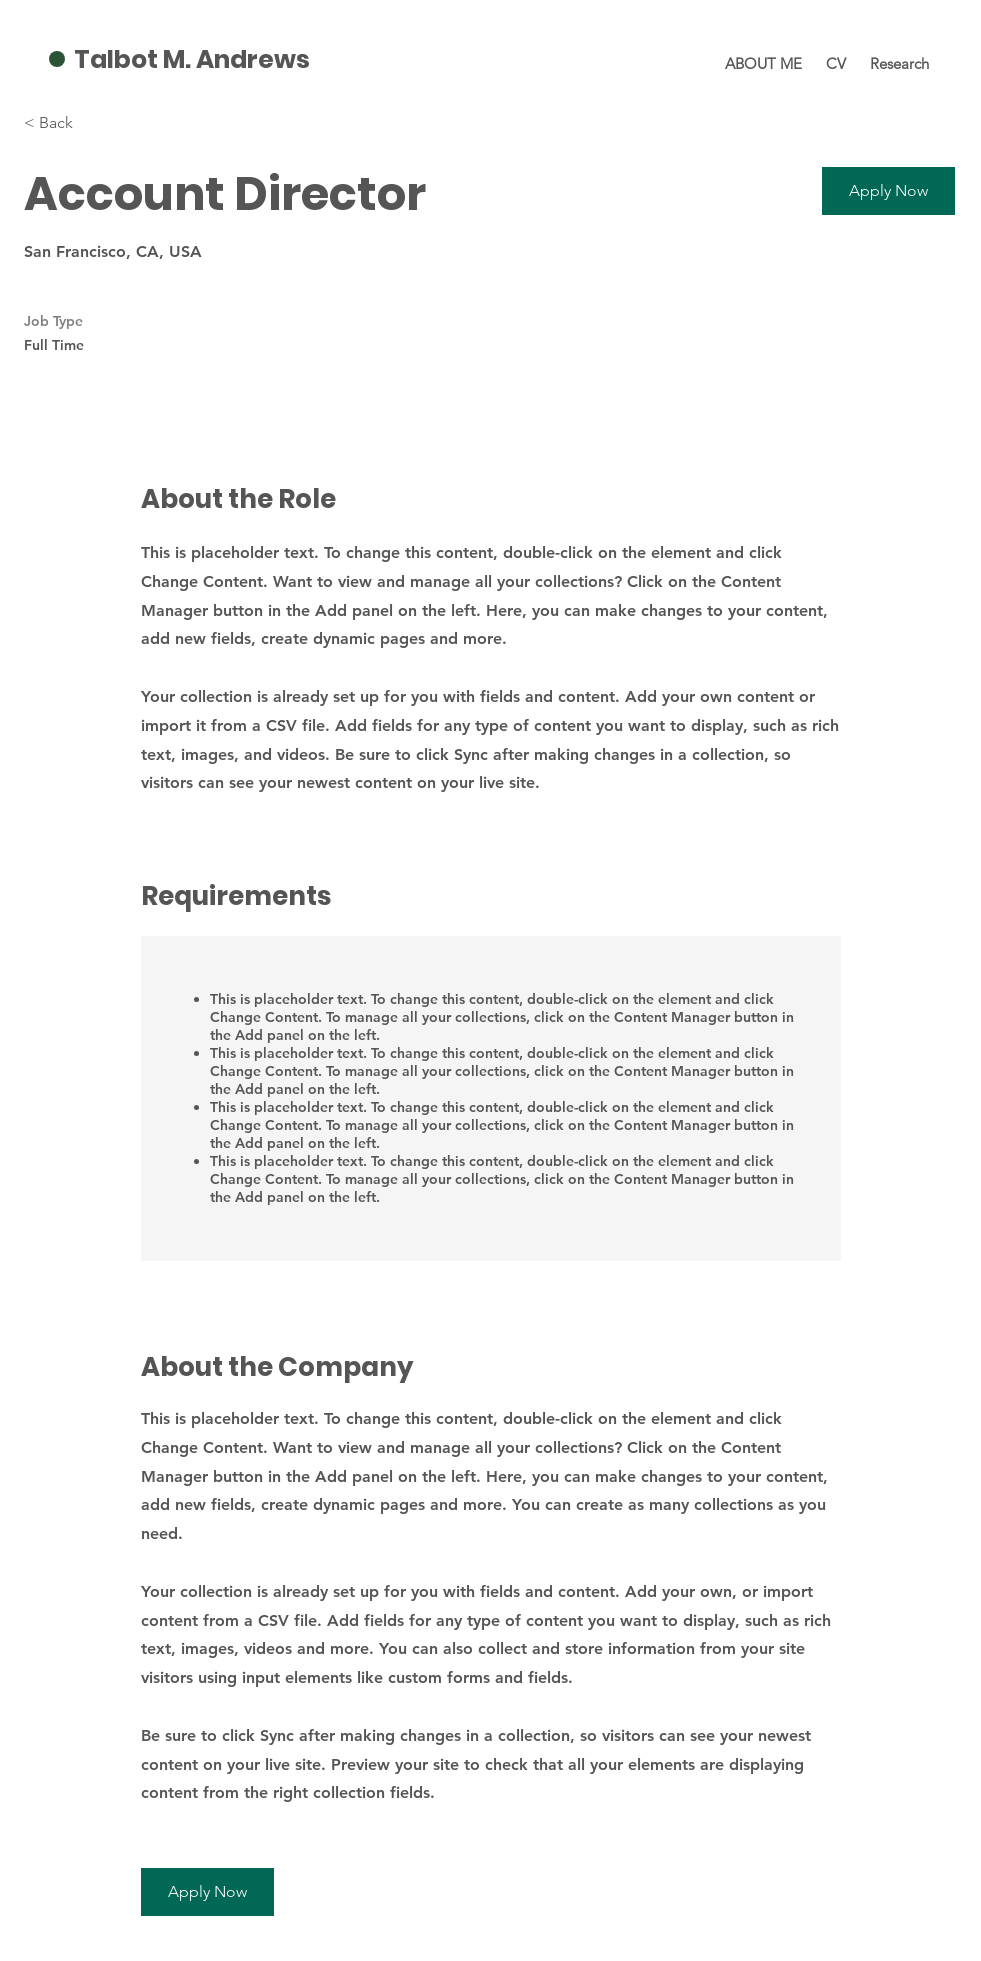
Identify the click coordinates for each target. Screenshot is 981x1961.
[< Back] (95, 123)
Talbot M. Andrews (192, 59)
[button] (888, 191)
